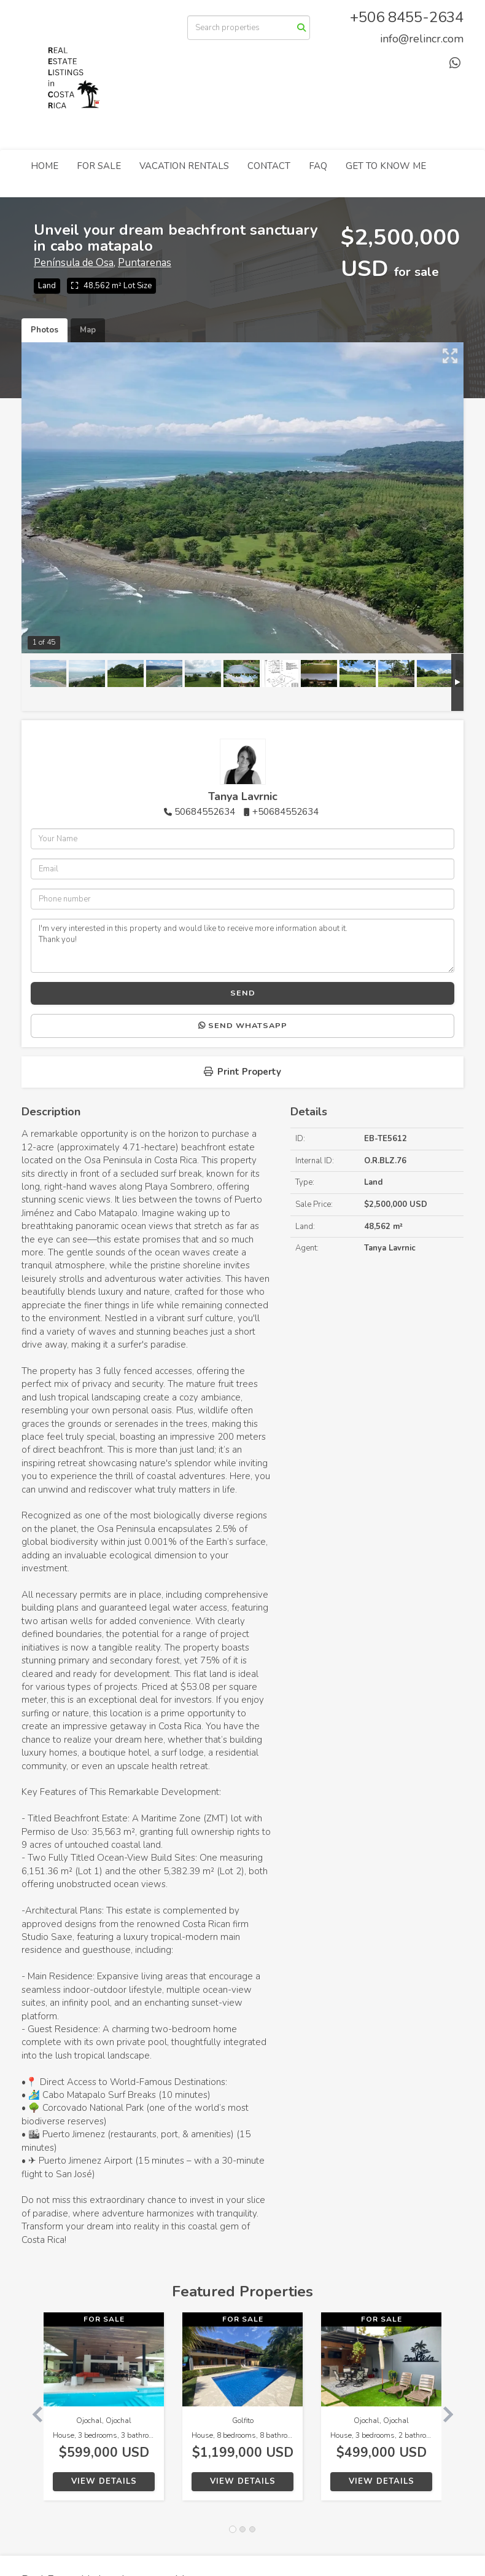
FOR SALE (99, 166)
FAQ (318, 166)
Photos (44, 330)
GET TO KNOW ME (386, 166)
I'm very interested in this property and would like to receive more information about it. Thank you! (242, 946)
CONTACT (268, 166)
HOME (44, 166)
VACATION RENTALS (184, 166)
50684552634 (204, 812)
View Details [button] (104, 2481)
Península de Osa (74, 263)
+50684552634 (285, 812)
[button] (32, 2412)
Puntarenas (144, 263)
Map (88, 330)
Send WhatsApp (242, 1025)
